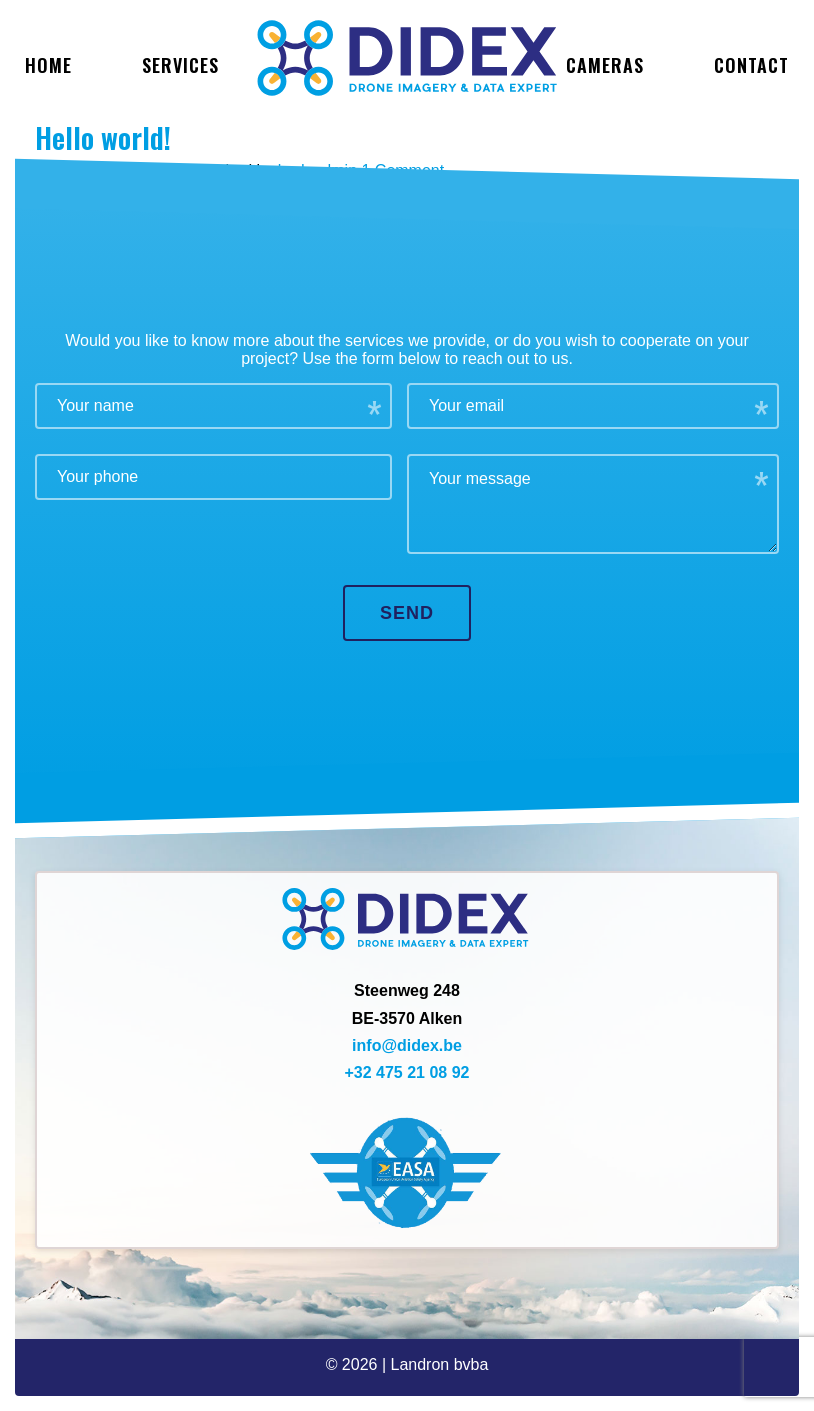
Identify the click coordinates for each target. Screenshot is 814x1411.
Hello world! (103, 137)
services (180, 65)
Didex (407, 58)
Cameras (605, 65)
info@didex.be (407, 1045)
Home (48, 65)
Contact (751, 65)
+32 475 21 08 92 (406, 1072)
